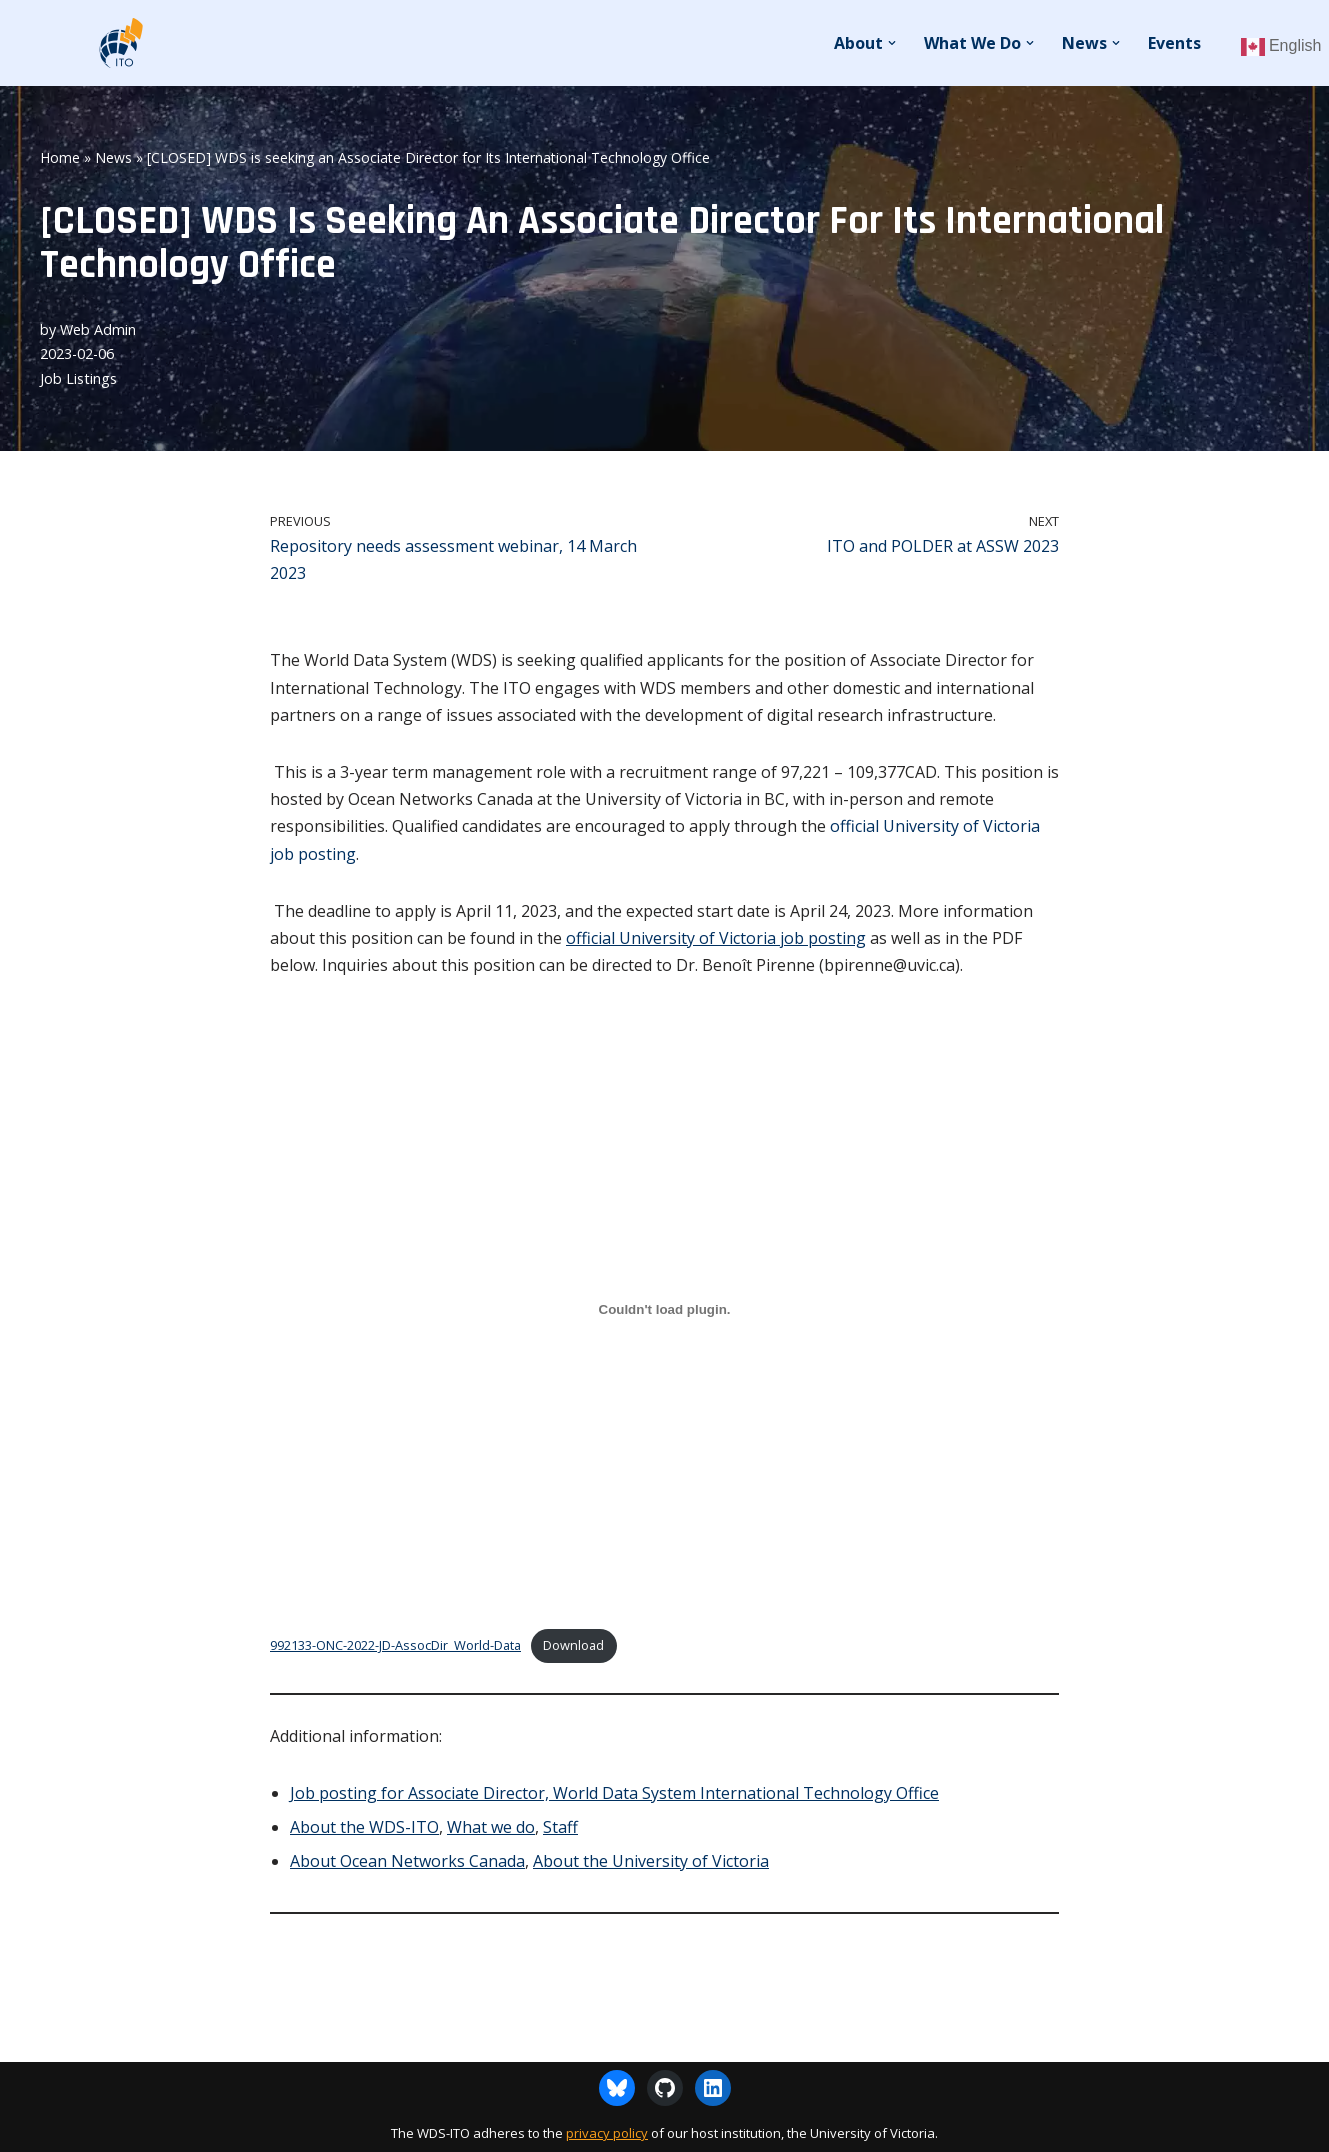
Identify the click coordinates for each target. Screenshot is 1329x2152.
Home (60, 157)
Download (573, 1645)
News (113, 157)
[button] (892, 43)
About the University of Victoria (651, 1861)
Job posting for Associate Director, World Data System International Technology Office (614, 1793)
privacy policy (607, 2133)
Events (1174, 43)
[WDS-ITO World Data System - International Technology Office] (120, 43)
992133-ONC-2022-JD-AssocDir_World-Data (395, 1645)
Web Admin (98, 329)
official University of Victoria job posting (716, 938)
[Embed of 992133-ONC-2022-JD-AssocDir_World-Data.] (664, 1309)
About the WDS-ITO (364, 1827)
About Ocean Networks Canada (407, 1861)
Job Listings (78, 378)
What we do (491, 1827)
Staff (560, 1827)
